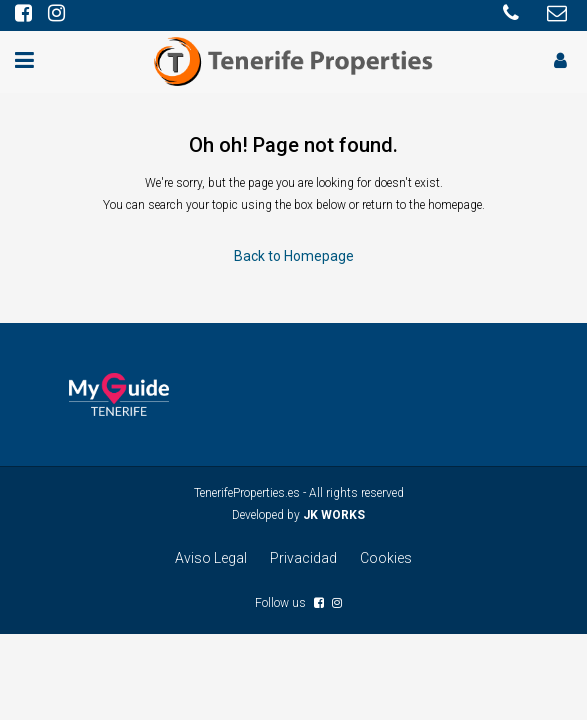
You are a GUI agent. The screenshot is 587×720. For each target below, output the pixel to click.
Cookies (386, 558)
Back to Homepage (294, 256)
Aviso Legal (211, 558)
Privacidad (303, 558)
